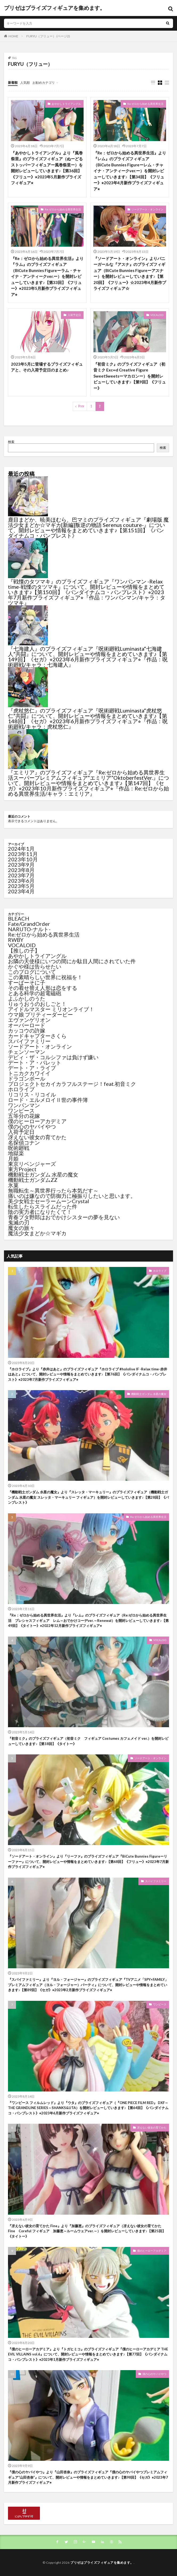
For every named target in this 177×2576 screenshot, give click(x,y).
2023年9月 (21, 864)
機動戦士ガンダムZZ (32, 1180)
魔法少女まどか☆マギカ (37, 1233)
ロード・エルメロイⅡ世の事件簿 (48, 1100)
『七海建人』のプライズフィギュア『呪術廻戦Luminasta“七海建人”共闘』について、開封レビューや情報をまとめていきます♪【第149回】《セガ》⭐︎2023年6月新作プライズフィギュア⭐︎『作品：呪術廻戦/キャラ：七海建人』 (88, 656)
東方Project (22, 1169)
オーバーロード (26, 1025)
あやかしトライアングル (66, 103)
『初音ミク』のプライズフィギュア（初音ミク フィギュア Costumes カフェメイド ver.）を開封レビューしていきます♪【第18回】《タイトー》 (88, 1741)
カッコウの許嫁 (26, 1030)
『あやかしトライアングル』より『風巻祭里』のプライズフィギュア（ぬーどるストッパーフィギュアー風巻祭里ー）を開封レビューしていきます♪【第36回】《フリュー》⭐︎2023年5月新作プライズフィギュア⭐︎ (47, 167)
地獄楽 (16, 1153)
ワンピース (21, 1110)
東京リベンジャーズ (32, 1164)
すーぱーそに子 (26, 982)
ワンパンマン (24, 1105)
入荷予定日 (74, 315)
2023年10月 (23, 859)
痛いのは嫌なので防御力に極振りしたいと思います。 (72, 1196)
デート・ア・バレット (34, 1062)
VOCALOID (156, 315)
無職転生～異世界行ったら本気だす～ (53, 1190)
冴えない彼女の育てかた (37, 1137)
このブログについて (32, 972)
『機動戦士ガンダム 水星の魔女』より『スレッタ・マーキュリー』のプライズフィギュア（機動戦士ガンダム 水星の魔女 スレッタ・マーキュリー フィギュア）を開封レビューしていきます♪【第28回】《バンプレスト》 (88, 1497)
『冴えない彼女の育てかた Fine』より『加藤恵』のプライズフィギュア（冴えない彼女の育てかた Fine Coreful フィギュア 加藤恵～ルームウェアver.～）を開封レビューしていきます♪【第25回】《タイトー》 (87, 2231)
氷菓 (13, 1185)
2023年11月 (23, 854)
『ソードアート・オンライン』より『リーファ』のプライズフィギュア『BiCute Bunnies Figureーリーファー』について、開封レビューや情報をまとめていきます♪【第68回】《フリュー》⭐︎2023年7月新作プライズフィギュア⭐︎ (88, 1861)
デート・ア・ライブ (32, 1068)
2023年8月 (21, 870)
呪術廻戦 (18, 1148)
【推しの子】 (24, 950)
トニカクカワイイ (29, 1073)
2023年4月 (21, 891)
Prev (81, 406)
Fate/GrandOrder (29, 924)
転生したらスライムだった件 (42, 1206)
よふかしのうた (26, 998)
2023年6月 (21, 880)
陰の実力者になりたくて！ (40, 1212)
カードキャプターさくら (37, 1036)
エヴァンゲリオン (29, 1020)
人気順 (25, 83)
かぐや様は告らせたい (34, 966)
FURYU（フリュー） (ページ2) (48, 36)
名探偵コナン (24, 1142)
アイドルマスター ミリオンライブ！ (51, 1009)
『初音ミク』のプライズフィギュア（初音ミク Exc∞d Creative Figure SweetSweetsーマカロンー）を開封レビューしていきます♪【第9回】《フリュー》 (129, 376)
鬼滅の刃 (18, 1222)
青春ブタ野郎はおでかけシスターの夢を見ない (64, 1217)
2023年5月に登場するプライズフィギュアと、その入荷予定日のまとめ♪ (47, 367)
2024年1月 (21, 848)
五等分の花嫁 (24, 1116)
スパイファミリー (29, 1041)
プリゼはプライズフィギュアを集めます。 (54, 8)
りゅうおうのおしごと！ (37, 1004)
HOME (13, 36)
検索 (11, 442)
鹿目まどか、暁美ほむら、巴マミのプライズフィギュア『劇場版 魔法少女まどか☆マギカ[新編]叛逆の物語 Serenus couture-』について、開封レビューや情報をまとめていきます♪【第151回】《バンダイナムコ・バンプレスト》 (88, 527)
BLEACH (18, 918)
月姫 (13, 1158)
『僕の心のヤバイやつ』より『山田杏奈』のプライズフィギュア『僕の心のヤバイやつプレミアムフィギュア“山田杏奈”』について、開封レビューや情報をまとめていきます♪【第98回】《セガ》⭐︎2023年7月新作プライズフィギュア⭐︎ (88, 2477)
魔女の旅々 (21, 1228)
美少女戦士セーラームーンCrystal (48, 1201)
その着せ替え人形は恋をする (42, 988)
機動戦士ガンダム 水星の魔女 (43, 1174)
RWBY (15, 940)
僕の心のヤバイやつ (32, 1126)
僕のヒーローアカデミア (37, 1121)
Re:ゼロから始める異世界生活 (145, 103)
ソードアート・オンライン (147, 209)
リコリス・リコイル (32, 1094)
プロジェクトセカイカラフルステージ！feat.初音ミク (72, 1084)
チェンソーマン (26, 1052)
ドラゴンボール (26, 1078)
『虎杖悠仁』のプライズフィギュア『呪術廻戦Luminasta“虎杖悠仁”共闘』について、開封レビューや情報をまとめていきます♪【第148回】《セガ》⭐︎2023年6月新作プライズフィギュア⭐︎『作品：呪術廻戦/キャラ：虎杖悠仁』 (88, 718)
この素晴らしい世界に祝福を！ (45, 977)
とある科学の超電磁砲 (34, 993)
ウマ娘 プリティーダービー (40, 1014)
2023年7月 (21, 875)
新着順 (13, 83)
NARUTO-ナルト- (29, 929)
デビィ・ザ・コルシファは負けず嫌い (53, 1057)
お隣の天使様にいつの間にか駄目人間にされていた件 (72, 961)
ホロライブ (21, 1089)
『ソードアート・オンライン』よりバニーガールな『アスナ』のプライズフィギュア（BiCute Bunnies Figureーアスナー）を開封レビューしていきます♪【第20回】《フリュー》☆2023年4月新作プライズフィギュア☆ (129, 273)
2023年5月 (21, 886)
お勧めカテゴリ (43, 83)
